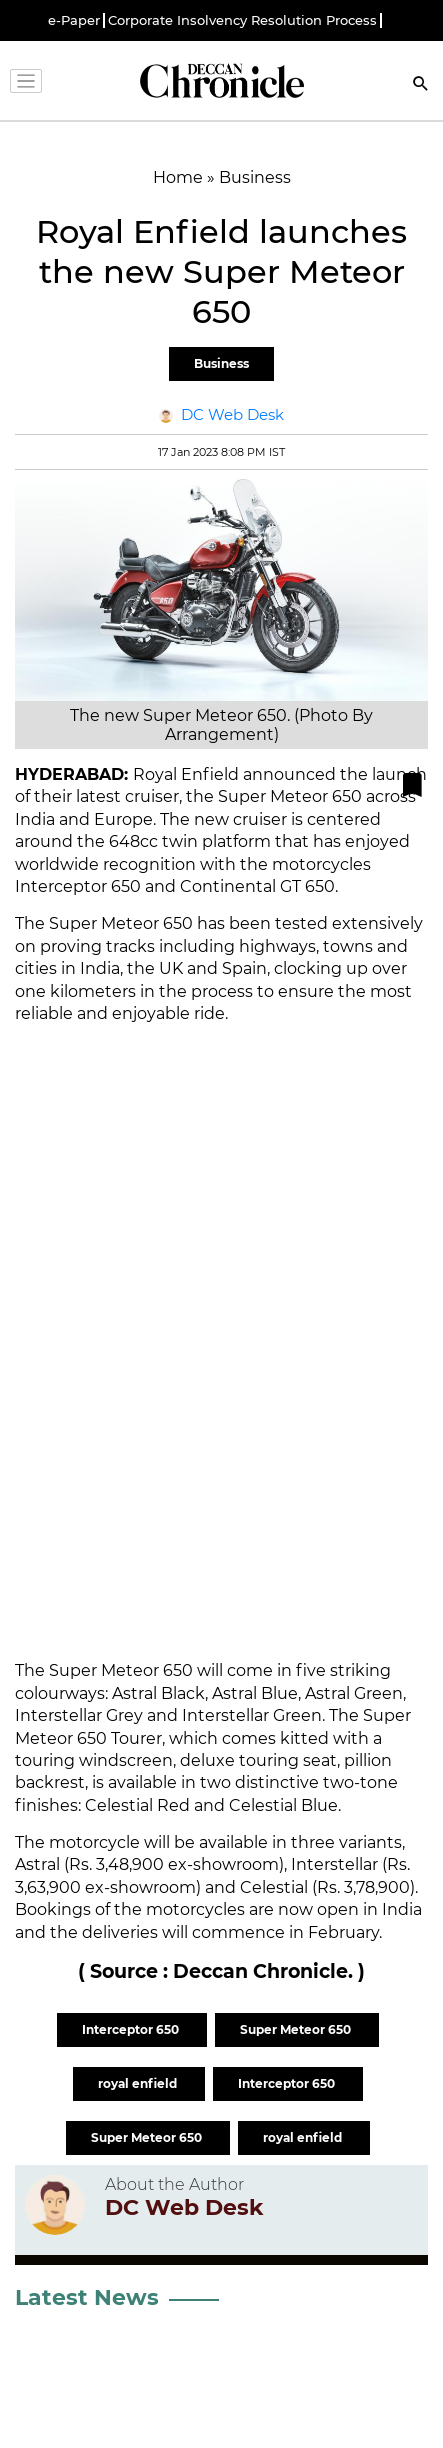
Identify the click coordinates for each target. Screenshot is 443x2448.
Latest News (87, 2297)
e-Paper (74, 20)
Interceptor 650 (132, 2029)
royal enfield (139, 2083)
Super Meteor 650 (297, 2029)
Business (221, 363)
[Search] (421, 85)
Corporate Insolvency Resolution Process (242, 20)
